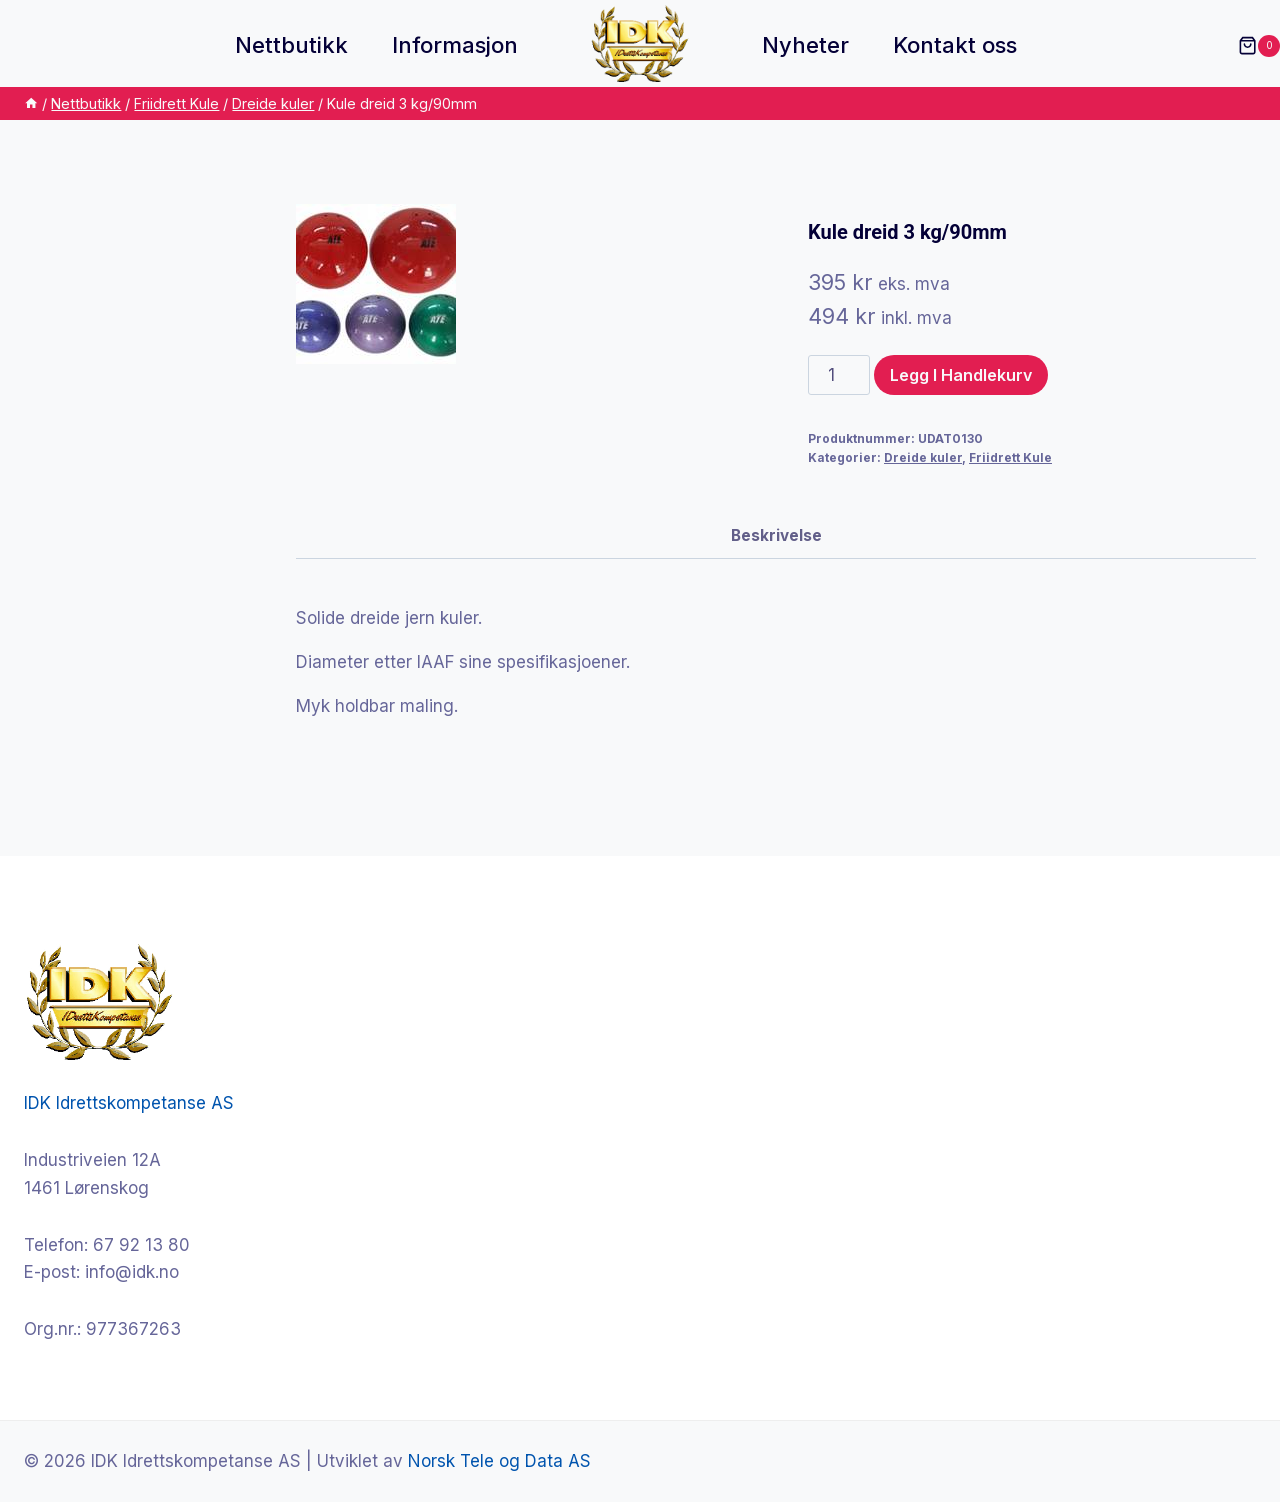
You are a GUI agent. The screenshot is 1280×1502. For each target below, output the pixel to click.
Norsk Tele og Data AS (499, 1461)
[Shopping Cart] (1249, 46)
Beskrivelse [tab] (776, 535)
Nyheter (805, 45)
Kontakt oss (955, 45)
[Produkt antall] (839, 375)
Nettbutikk (291, 45)
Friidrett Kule (1010, 457)
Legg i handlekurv (961, 375)
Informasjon (455, 45)
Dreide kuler (923, 457)
